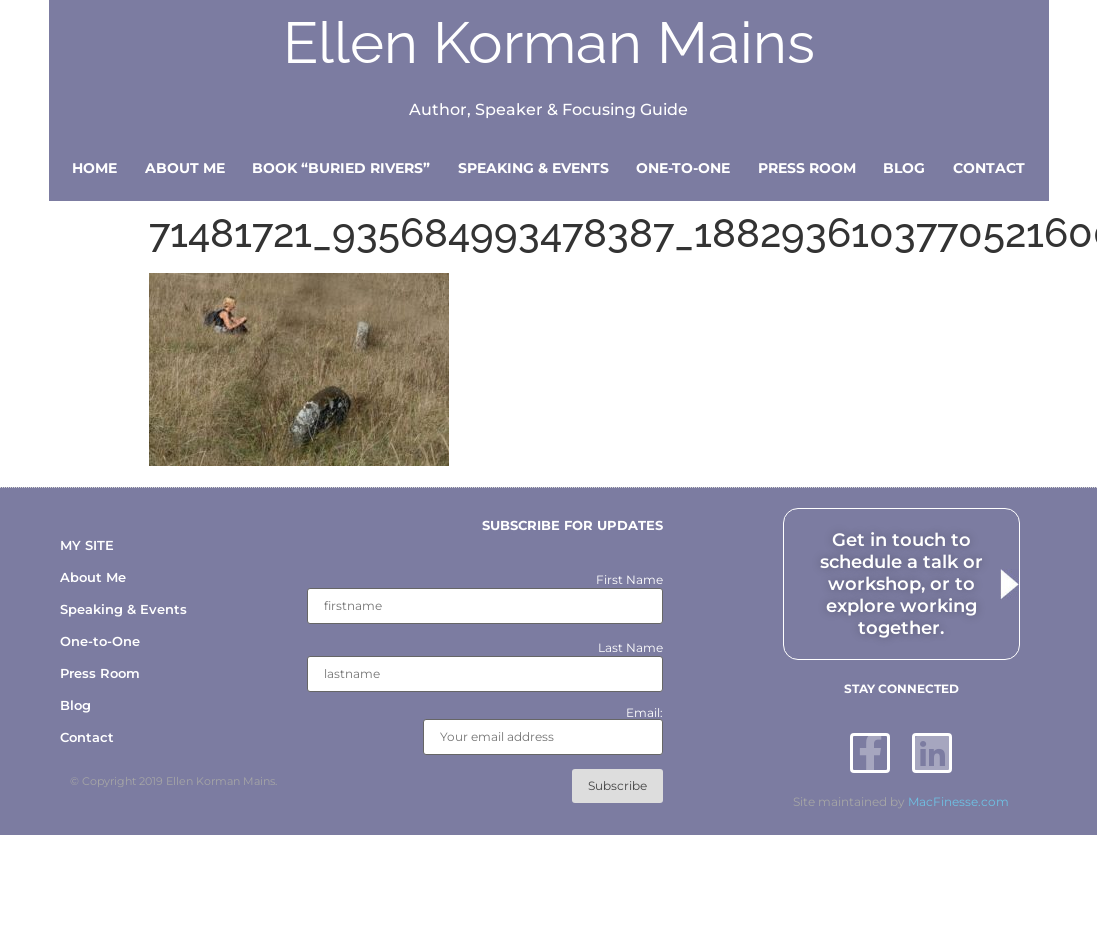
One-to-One (683, 168)
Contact (989, 168)
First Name (629, 580)
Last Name (630, 648)
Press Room (807, 168)
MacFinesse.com (958, 801)
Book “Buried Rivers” (341, 168)
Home (94, 168)
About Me (185, 168)
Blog (904, 168)
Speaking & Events (533, 168)
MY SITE (87, 545)
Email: (543, 731)
